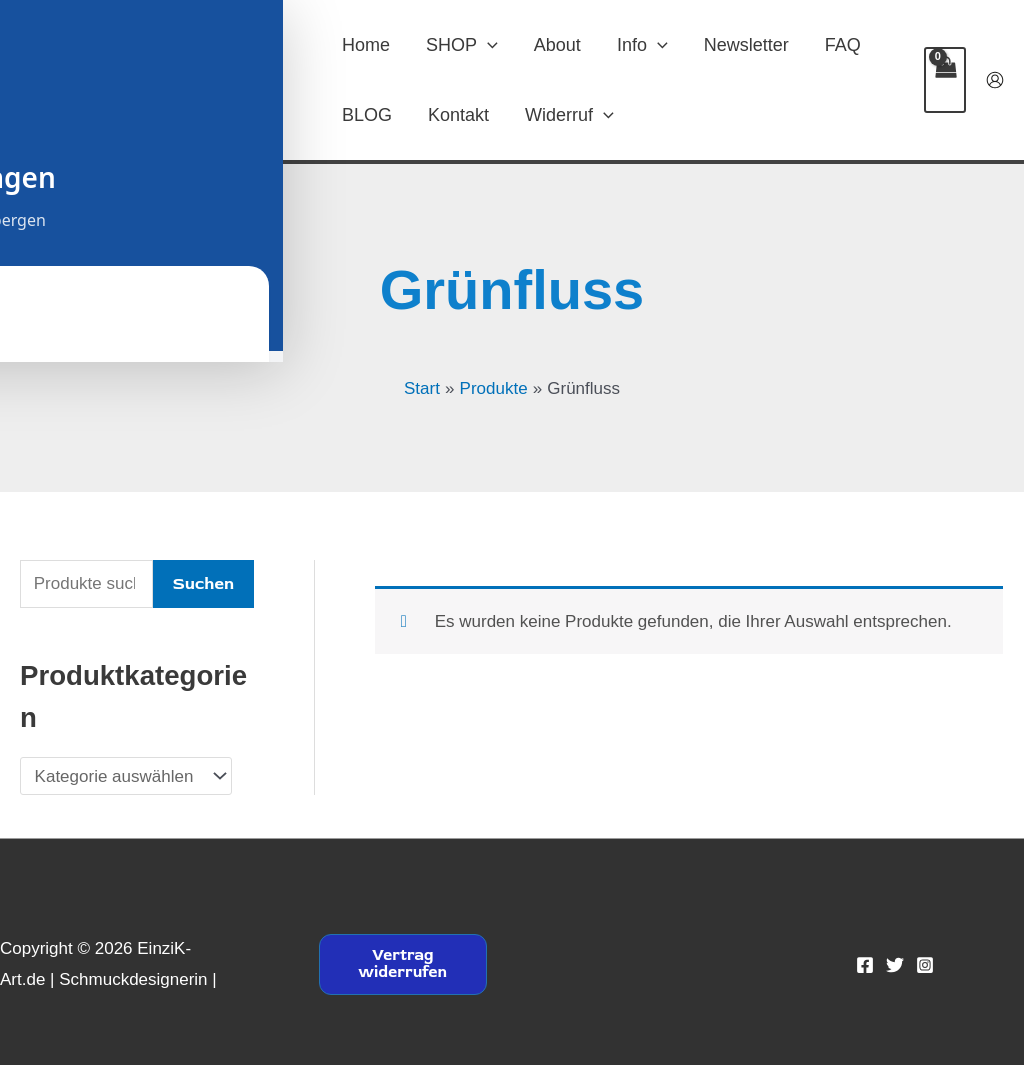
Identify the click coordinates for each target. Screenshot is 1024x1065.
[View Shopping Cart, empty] (945, 80)
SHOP (462, 45)
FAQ (843, 45)
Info (642, 45)
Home (366, 45)
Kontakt (458, 115)
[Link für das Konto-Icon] (995, 80)
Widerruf (569, 115)
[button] (487, 45)
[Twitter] (895, 965)
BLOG (367, 115)
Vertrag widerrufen (402, 964)
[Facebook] (865, 965)
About (557, 45)
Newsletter (746, 45)
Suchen (203, 583)
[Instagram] (925, 965)
